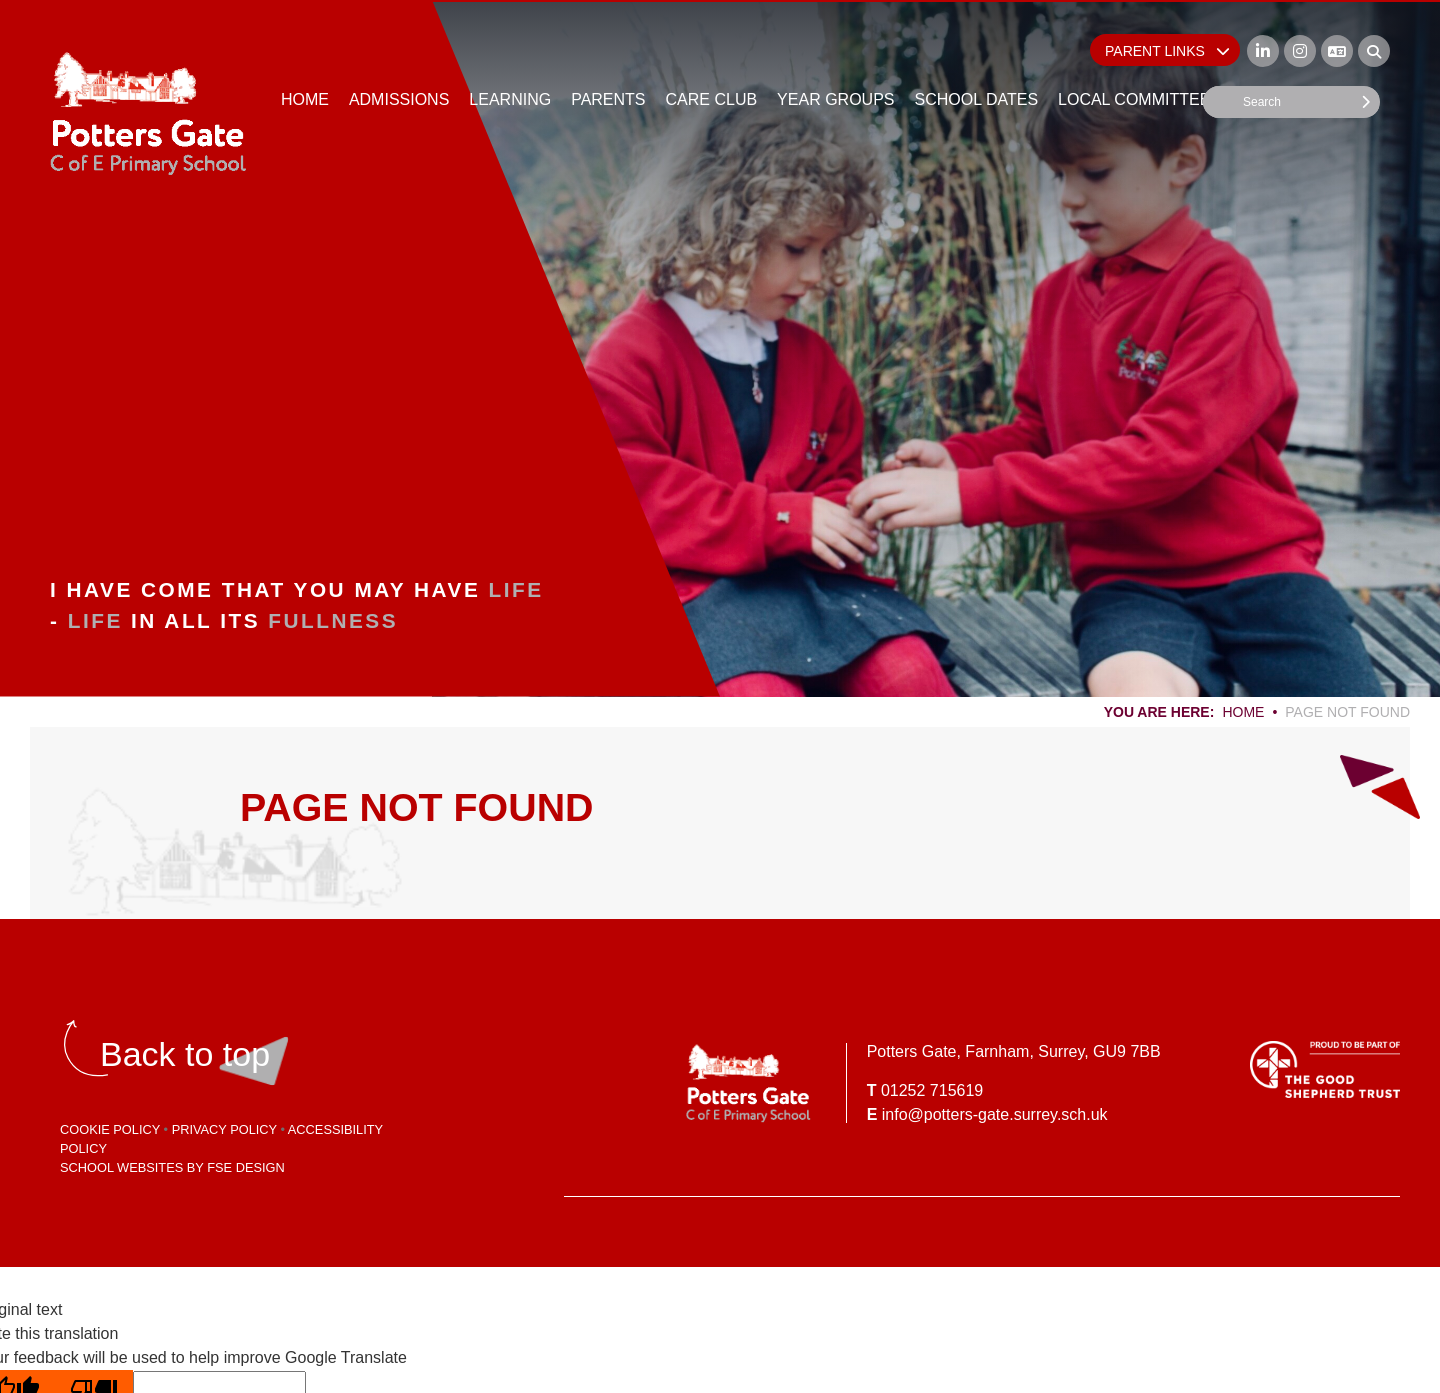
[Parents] (608, 60)
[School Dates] (976, 60)
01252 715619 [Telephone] (932, 1090)
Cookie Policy (110, 1129)
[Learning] (510, 60)
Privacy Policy (224, 1129)
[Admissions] (399, 60)
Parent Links (1167, 51)
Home (1243, 712)
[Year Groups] (835, 60)
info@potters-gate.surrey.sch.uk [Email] (995, 1114)
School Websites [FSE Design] (121, 1167)
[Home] (148, 113)
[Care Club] (712, 60)
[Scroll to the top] (185, 1054)
